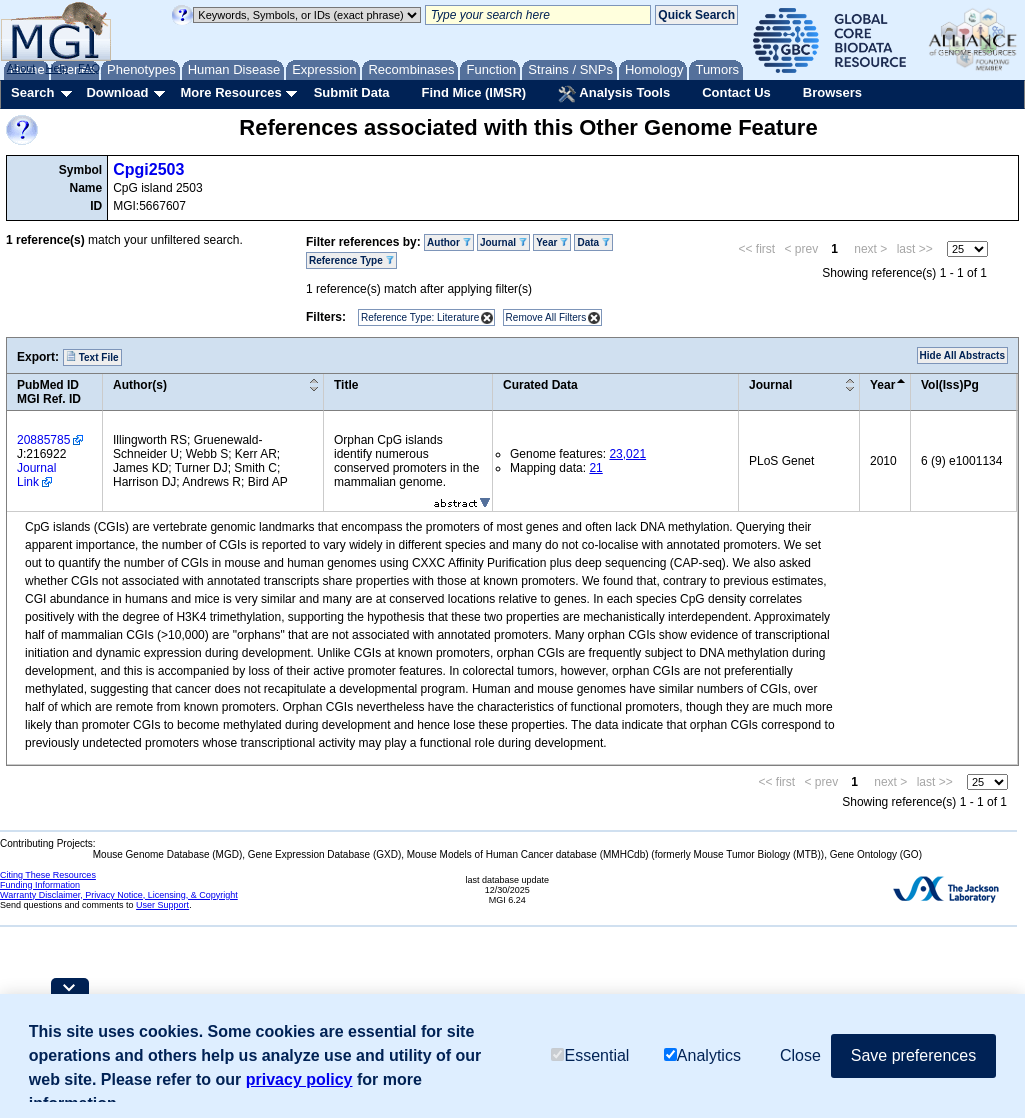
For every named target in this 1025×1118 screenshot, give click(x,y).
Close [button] (800, 1055)
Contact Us (736, 92)
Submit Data (352, 92)
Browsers (832, 92)
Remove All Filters (546, 317)
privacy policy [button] (299, 1079)
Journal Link (36, 475)
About (21, 68)
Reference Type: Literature (420, 317)
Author (449, 242)
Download (117, 92)
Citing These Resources (48, 875)
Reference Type (351, 260)
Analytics (702, 1055)
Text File (92, 357)
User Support (162, 905)
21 (595, 468)
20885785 (43, 440)
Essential (590, 1055)
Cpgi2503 (148, 169)
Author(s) (140, 385)
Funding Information (40, 885)
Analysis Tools (614, 94)
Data (593, 242)
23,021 (627, 454)
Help (56, 68)
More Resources (230, 92)
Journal (503, 242)
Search (32, 92)
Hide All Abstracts (962, 355)
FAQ (89, 68)
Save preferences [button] (913, 1055)
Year (552, 242)
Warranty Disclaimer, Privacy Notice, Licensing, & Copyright (119, 895)
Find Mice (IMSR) (473, 92)
